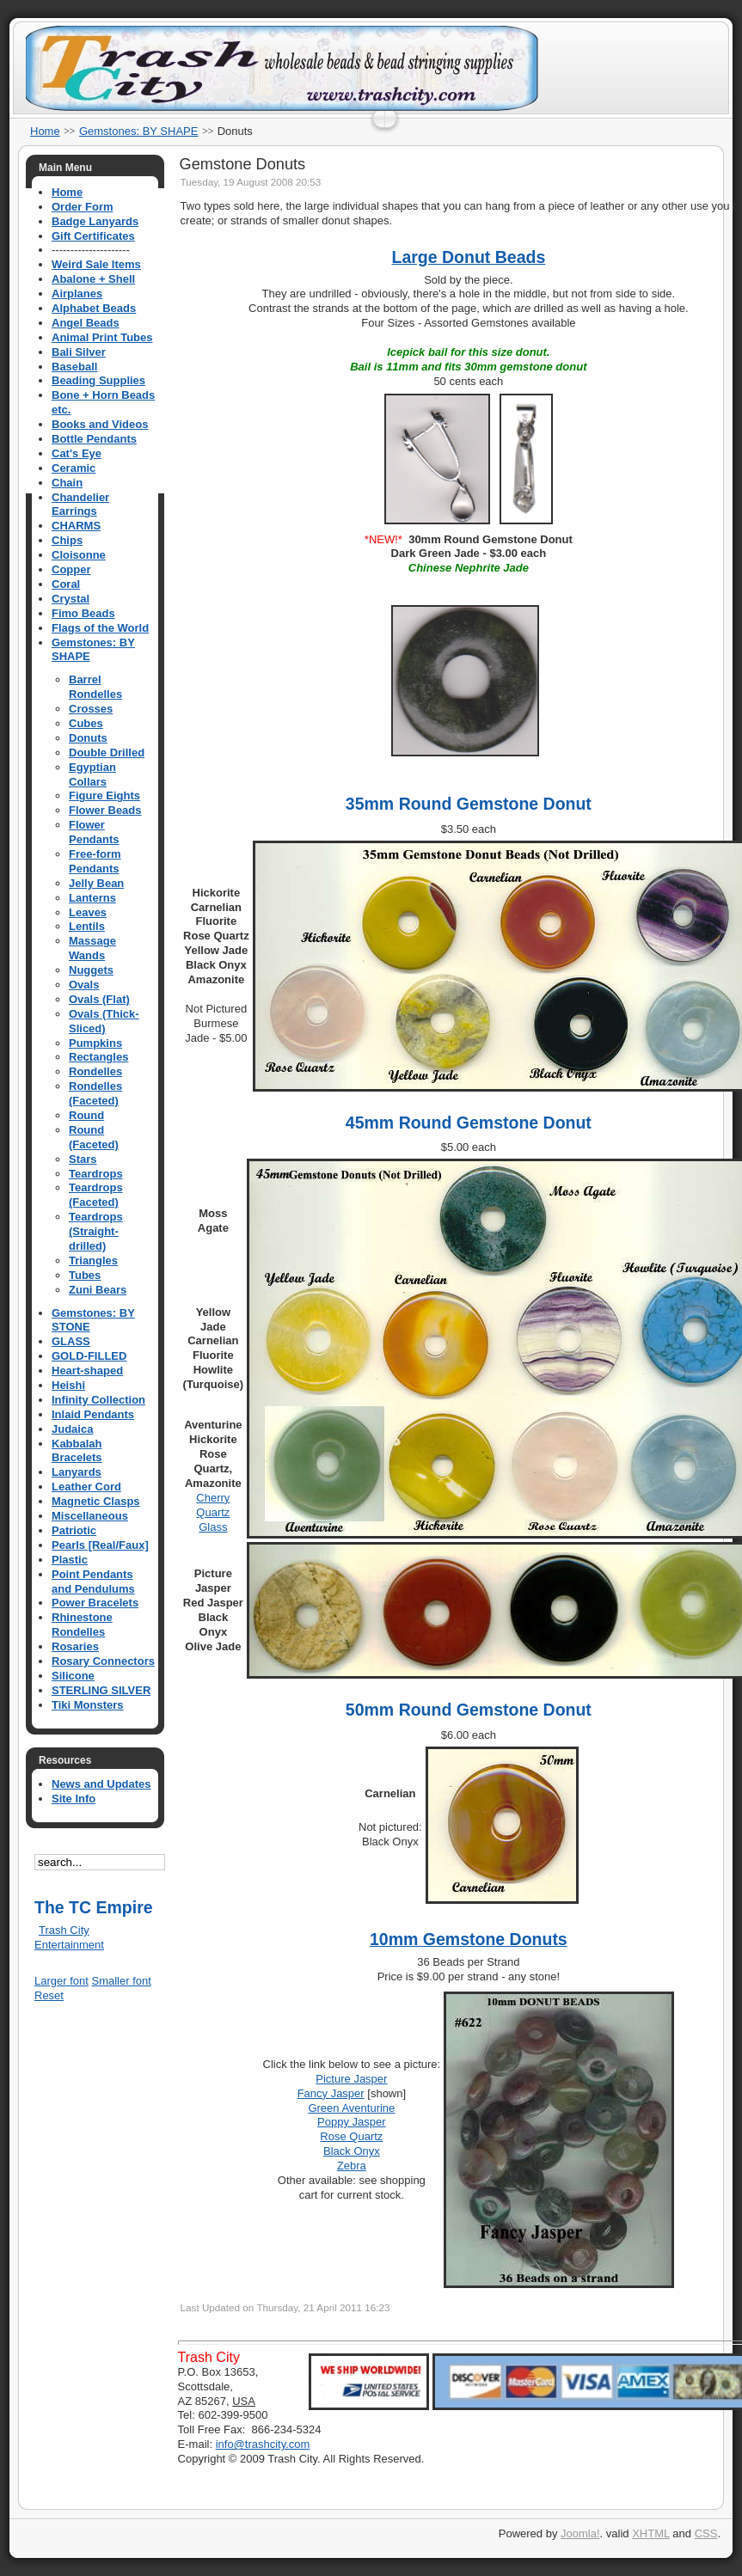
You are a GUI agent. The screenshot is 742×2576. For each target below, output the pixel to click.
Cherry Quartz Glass (213, 1512)
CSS (706, 2533)
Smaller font (121, 1980)
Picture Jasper (351, 2078)
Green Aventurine (351, 2108)
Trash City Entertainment (69, 1937)
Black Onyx (351, 2151)
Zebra (351, 2165)
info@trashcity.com (263, 2444)
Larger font (61, 1980)
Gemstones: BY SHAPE (139, 131)
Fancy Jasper (331, 2093)
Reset (49, 1995)
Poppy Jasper (351, 2121)
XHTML (651, 2533)
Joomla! (580, 2533)
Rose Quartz (351, 2136)
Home (45, 131)
